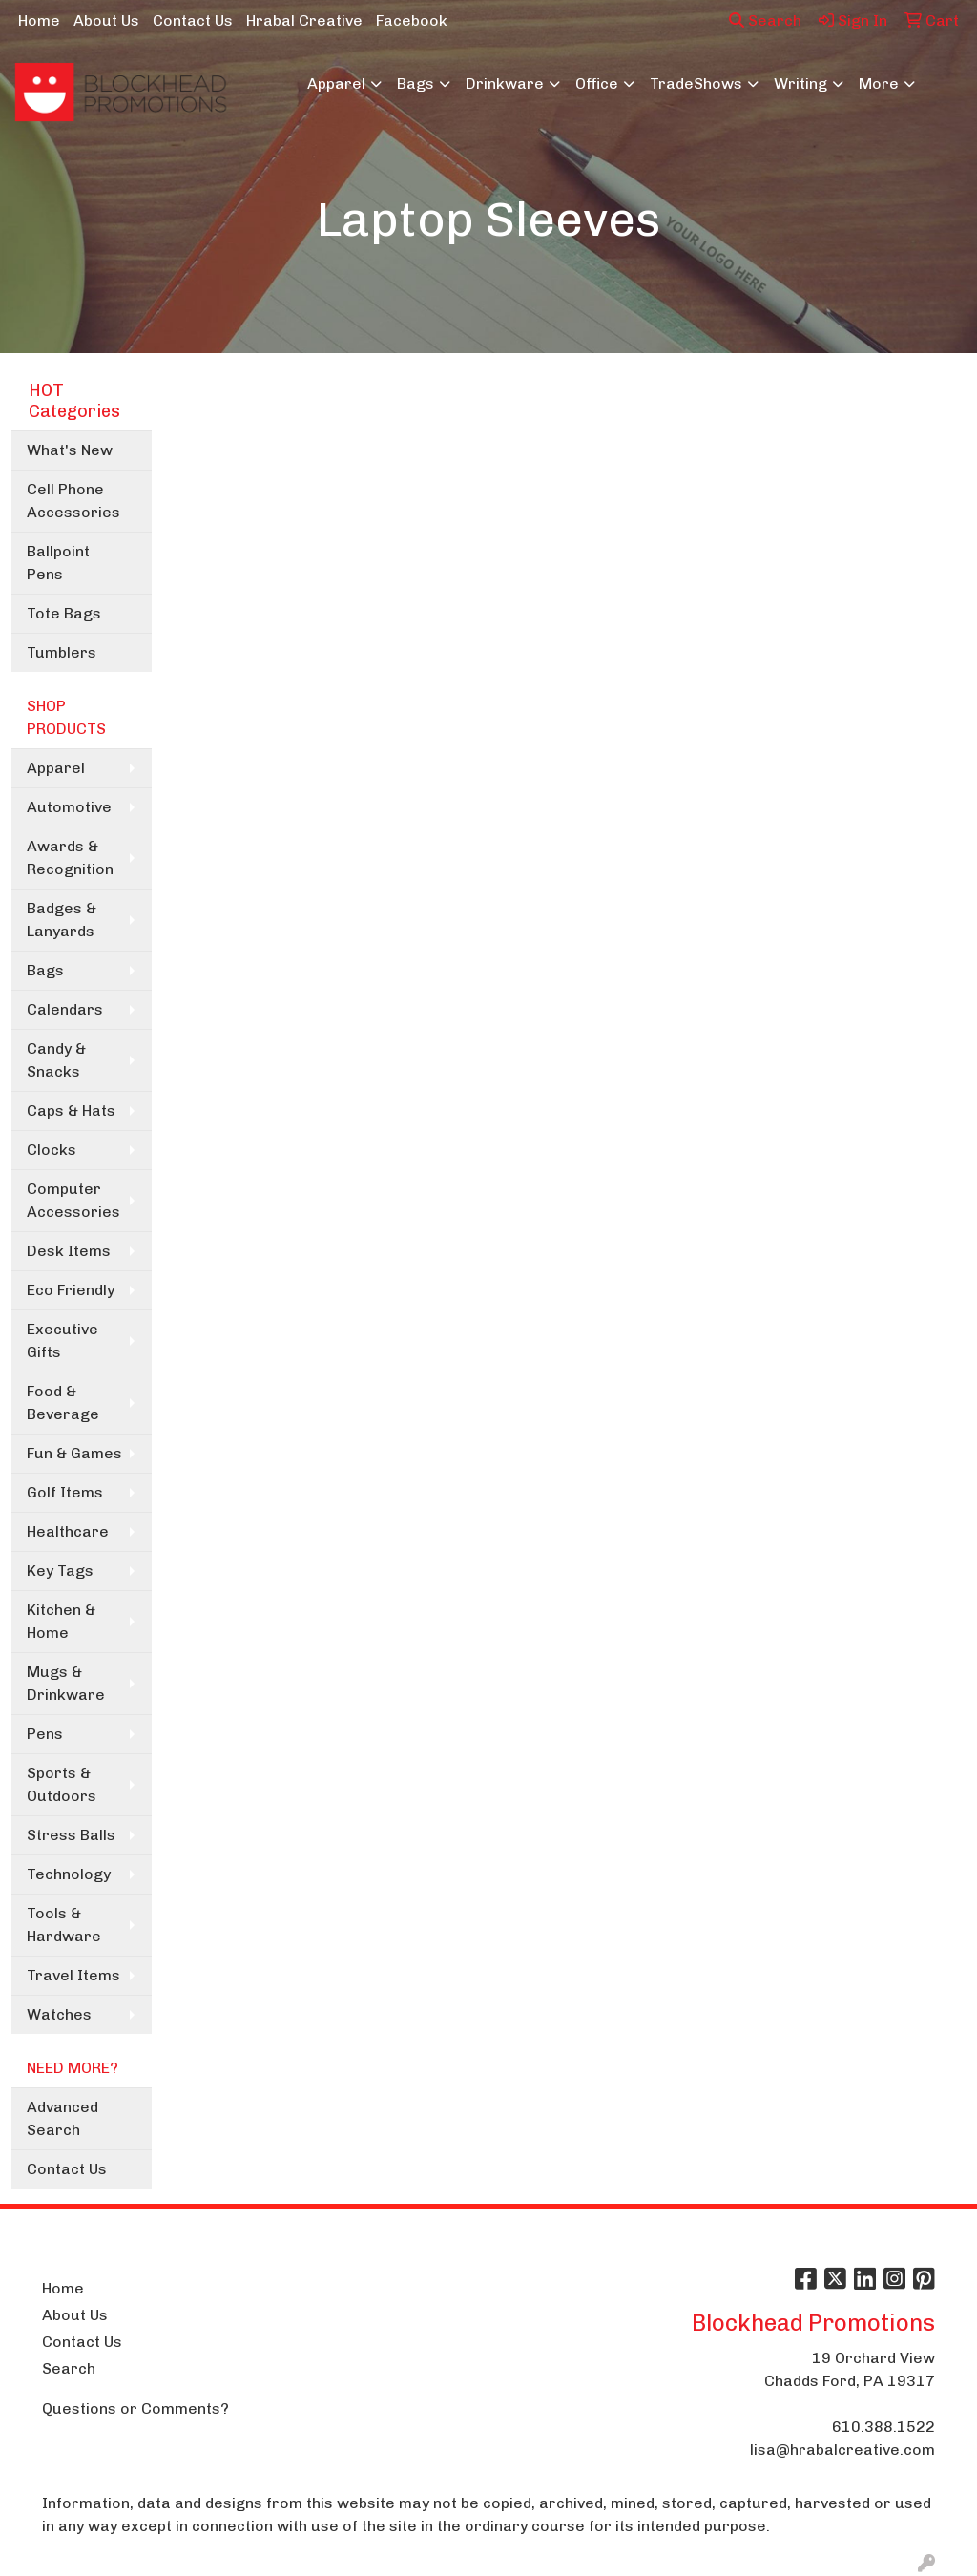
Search (765, 20)
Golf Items (65, 1492)
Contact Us (193, 20)
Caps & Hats (71, 1110)
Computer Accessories (73, 1200)
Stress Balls (71, 1835)
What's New (70, 450)
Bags (415, 83)
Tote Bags (64, 613)
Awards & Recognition (70, 857)
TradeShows (696, 83)
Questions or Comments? (135, 2408)
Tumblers (61, 652)
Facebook (411, 20)
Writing (800, 83)
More (879, 83)
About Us (106, 20)
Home (39, 20)
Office (596, 83)
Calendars (65, 1009)
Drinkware (505, 83)
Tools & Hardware (64, 1924)
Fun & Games (74, 1453)
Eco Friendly (70, 1290)
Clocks (51, 1150)
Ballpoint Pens (58, 562)
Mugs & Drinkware (66, 1683)
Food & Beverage (63, 1402)
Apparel (336, 83)
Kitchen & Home (61, 1621)
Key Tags (60, 1570)
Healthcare (68, 1531)
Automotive (69, 807)
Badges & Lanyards (61, 919)
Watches (59, 2014)
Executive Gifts (62, 1340)
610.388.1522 (883, 2427)
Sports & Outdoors (61, 1784)
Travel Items (73, 1975)
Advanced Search (62, 2118)
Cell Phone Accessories (73, 500)
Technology (69, 1874)
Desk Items (69, 1251)
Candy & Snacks (56, 1059)
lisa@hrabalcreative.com (842, 2449)
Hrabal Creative (304, 20)
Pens (45, 1734)
